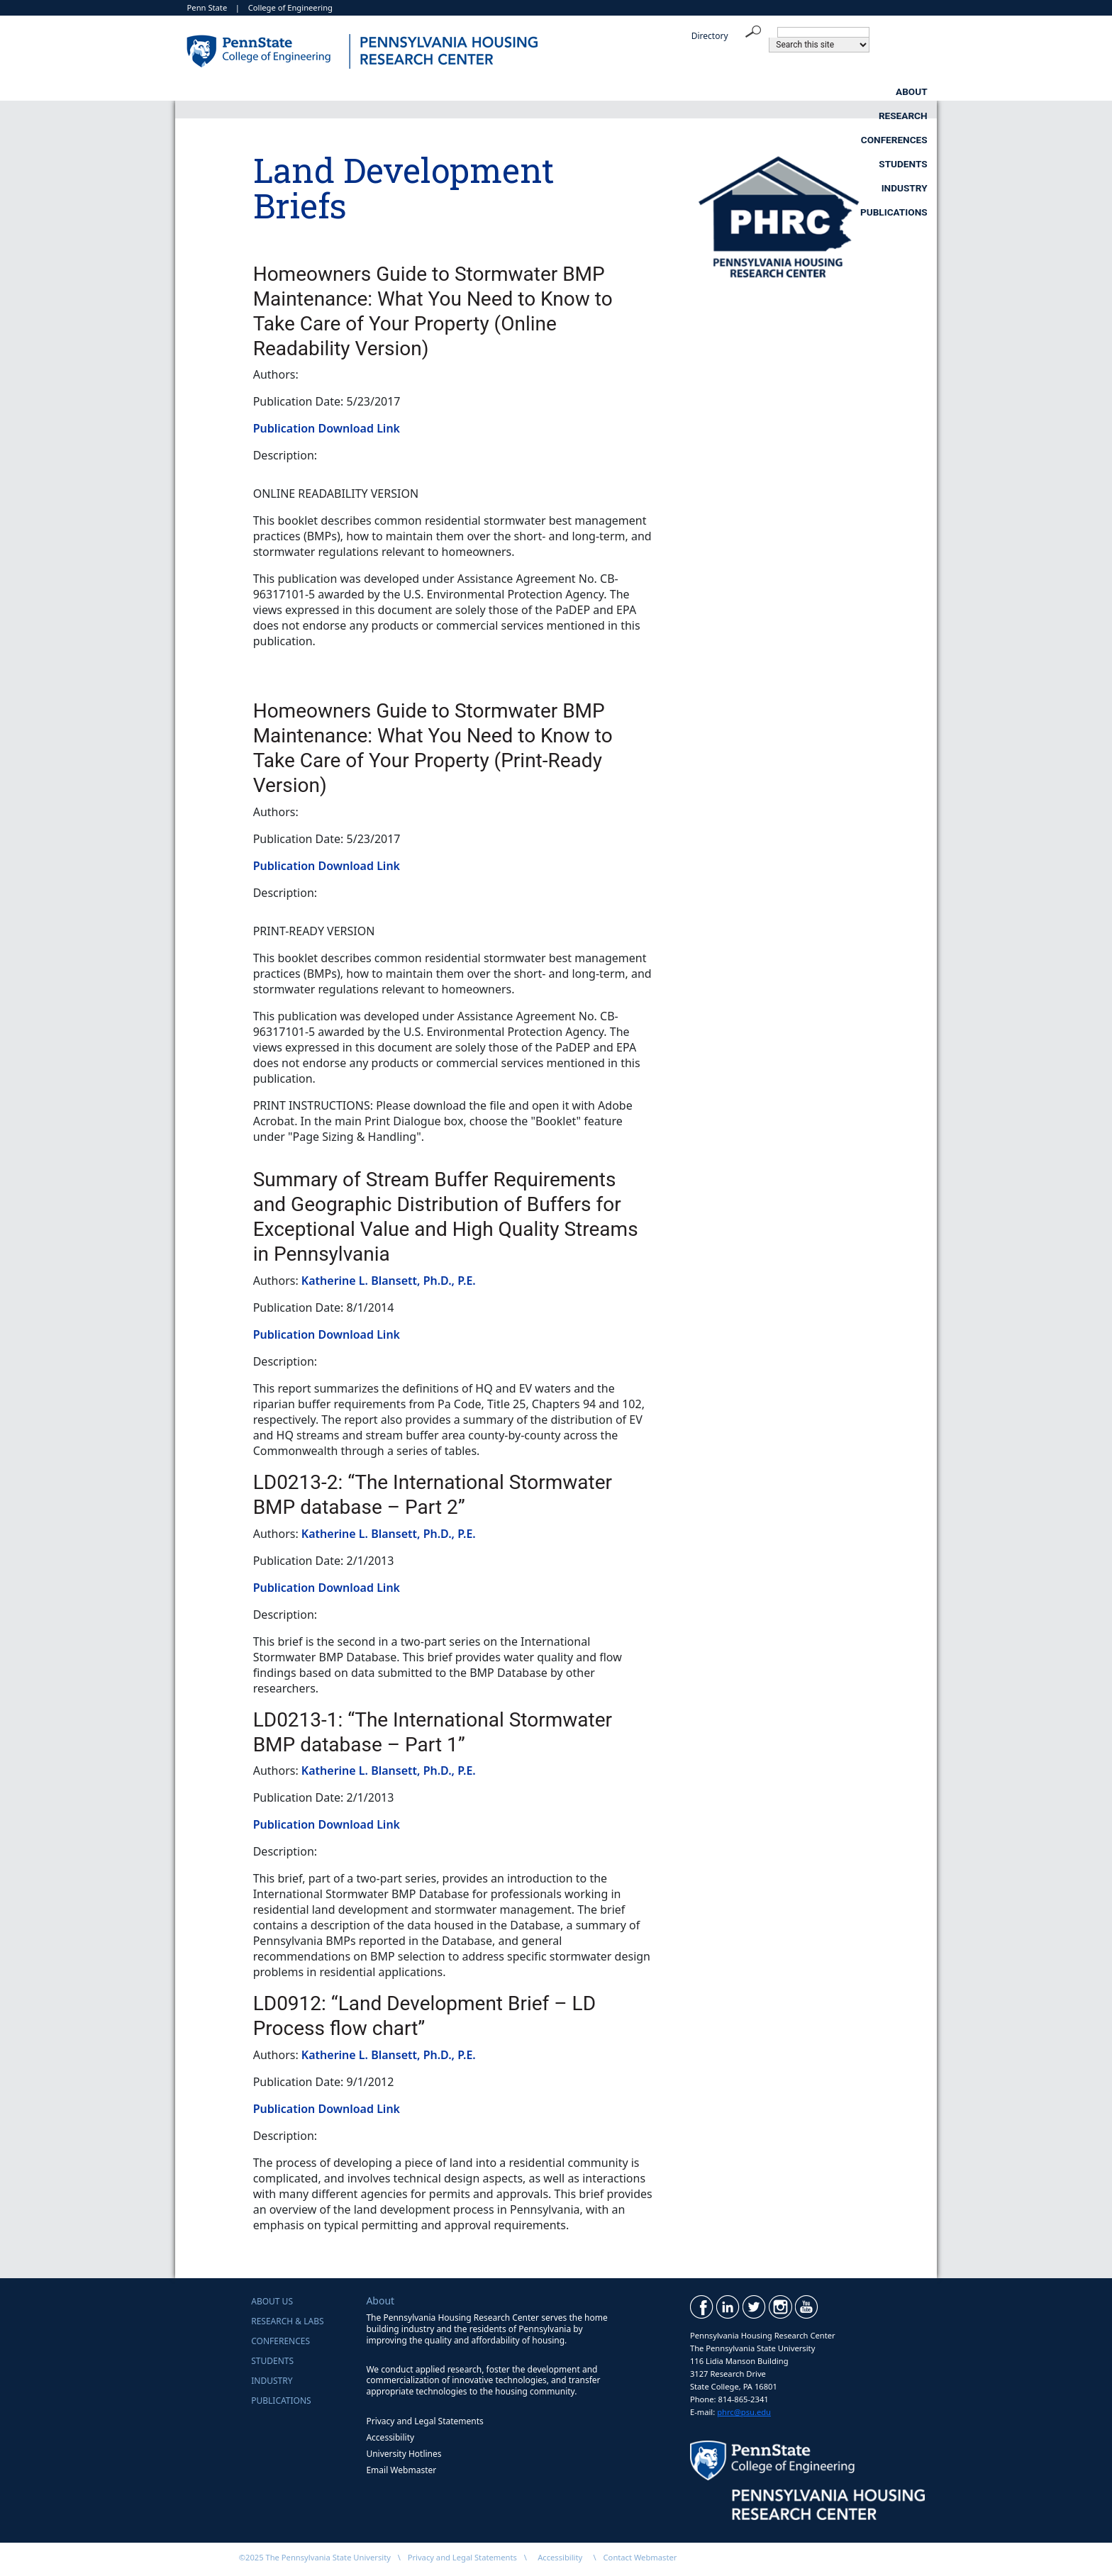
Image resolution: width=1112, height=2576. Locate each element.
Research (393, 91)
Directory (709, 36)
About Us (272, 2301)
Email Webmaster (401, 2470)
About (283, 91)
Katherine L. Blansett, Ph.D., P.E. (388, 1280)
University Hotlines (403, 2454)
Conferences (521, 91)
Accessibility (390, 2437)
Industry (767, 91)
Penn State (207, 7)
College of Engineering (290, 7)
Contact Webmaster (640, 2557)
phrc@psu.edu (744, 2412)
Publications (894, 91)
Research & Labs (287, 2321)
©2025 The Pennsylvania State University (315, 2557)
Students (649, 91)
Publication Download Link (326, 428)
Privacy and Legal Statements (424, 2421)
